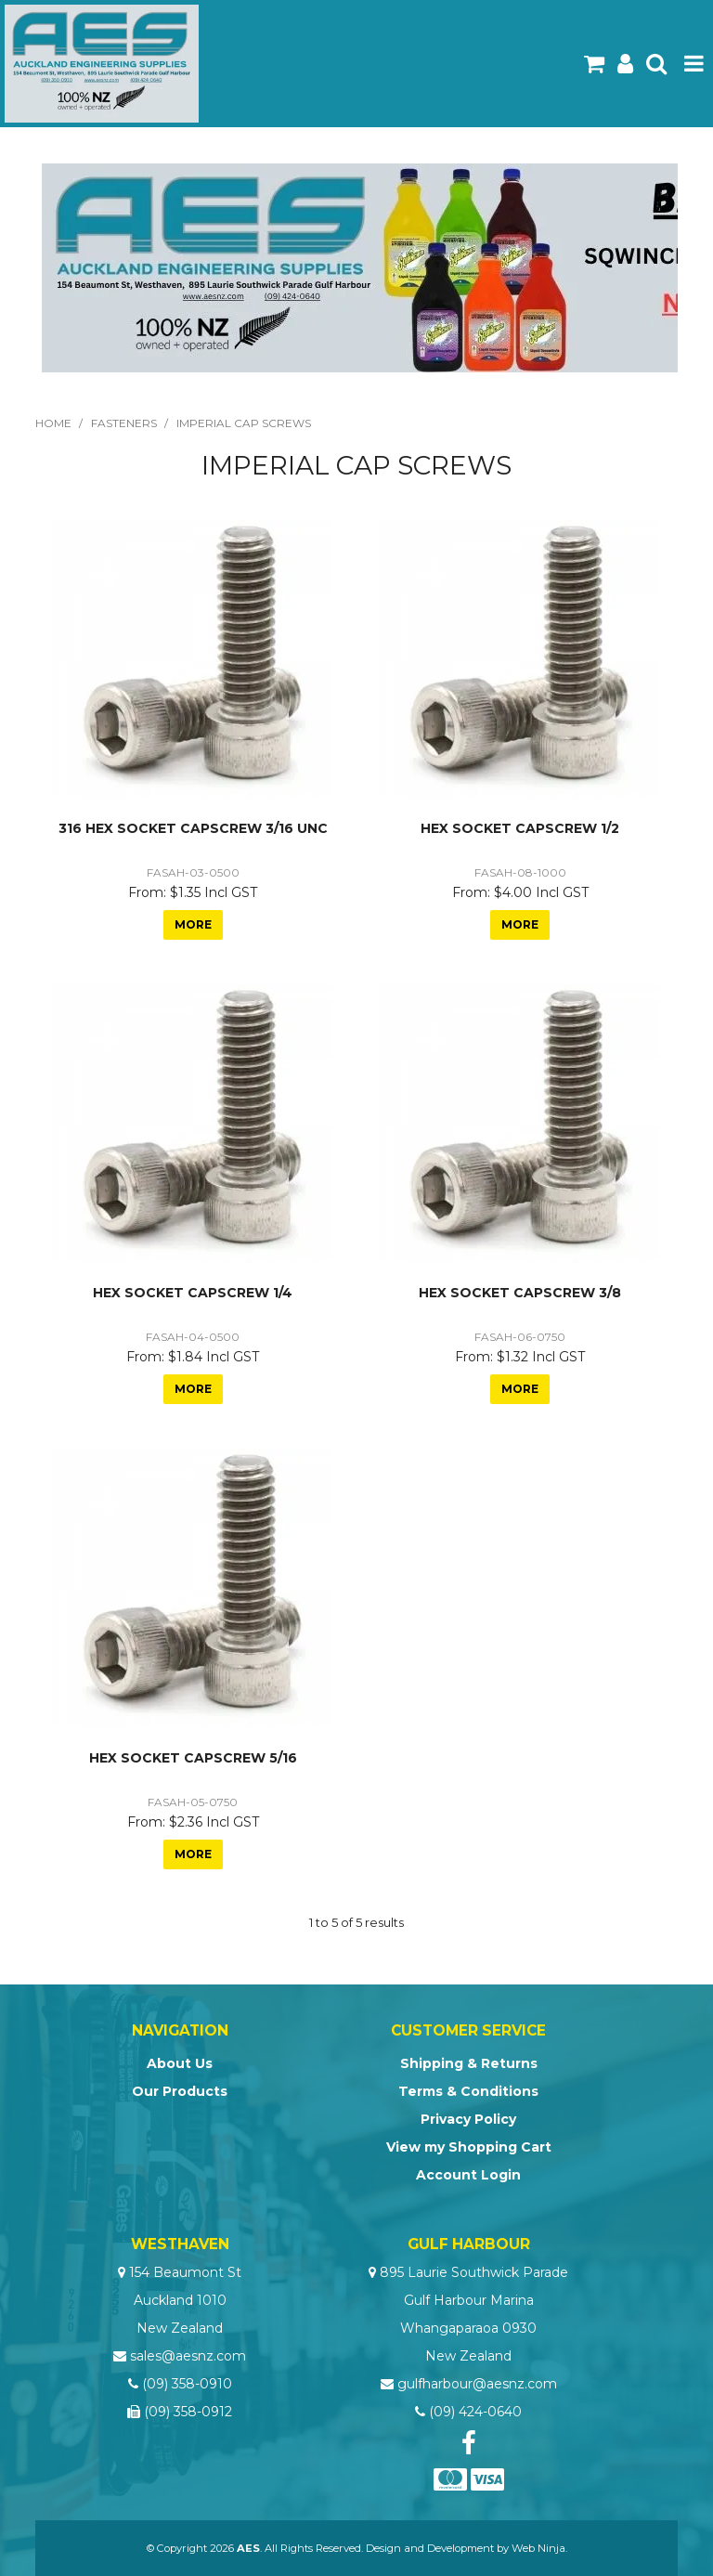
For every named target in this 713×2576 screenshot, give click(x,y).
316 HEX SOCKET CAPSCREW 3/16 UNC (193, 828)
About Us (180, 2063)
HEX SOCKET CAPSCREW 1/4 (192, 1292)
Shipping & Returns (469, 2063)
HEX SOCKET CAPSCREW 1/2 (520, 828)
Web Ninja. (539, 2548)
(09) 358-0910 (187, 2383)
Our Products (179, 2091)
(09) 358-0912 (188, 2411)
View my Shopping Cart (468, 2147)
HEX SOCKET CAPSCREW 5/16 (193, 1758)
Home (53, 423)
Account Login (468, 2174)
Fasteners (124, 423)
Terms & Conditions (468, 2091)
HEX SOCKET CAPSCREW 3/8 (520, 1292)
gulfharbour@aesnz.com (477, 2383)
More (193, 924)
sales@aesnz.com (188, 2356)
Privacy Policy (468, 2119)
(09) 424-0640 (475, 2411)
